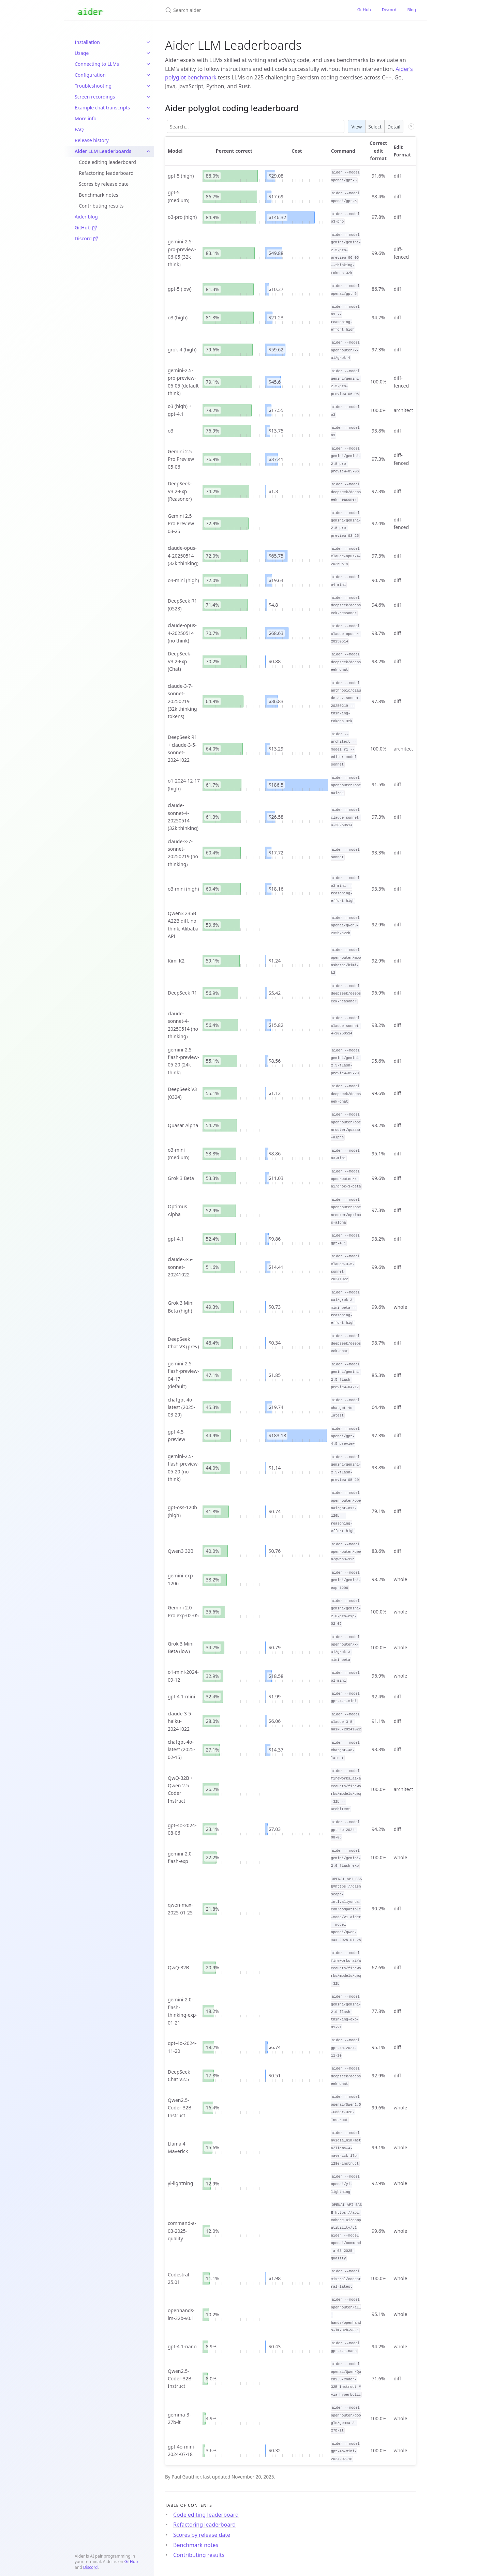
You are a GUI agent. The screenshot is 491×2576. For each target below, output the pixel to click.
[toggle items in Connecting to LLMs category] (148, 64)
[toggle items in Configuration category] (148, 75)
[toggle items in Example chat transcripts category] (148, 107)
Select (375, 126)
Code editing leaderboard (107, 162)
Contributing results (101, 205)
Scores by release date (104, 184)
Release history (92, 140)
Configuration (90, 75)
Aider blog (86, 216)
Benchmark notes (98, 195)
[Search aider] (245, 10)
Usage (82, 53)
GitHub (86, 227)
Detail (393, 126)
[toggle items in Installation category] (148, 42)
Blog (411, 10)
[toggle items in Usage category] (148, 53)
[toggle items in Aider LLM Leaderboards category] (148, 151)
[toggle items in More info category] (148, 118)
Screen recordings (95, 96)
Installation (87, 42)
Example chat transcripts (102, 107)
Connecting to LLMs (97, 64)
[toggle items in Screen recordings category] (148, 96)
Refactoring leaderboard (106, 173)
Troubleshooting (93, 85)
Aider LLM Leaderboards (103, 151)
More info (85, 118)
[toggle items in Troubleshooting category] (148, 85)
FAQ (79, 129)
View (357, 126)
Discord (86, 238)
